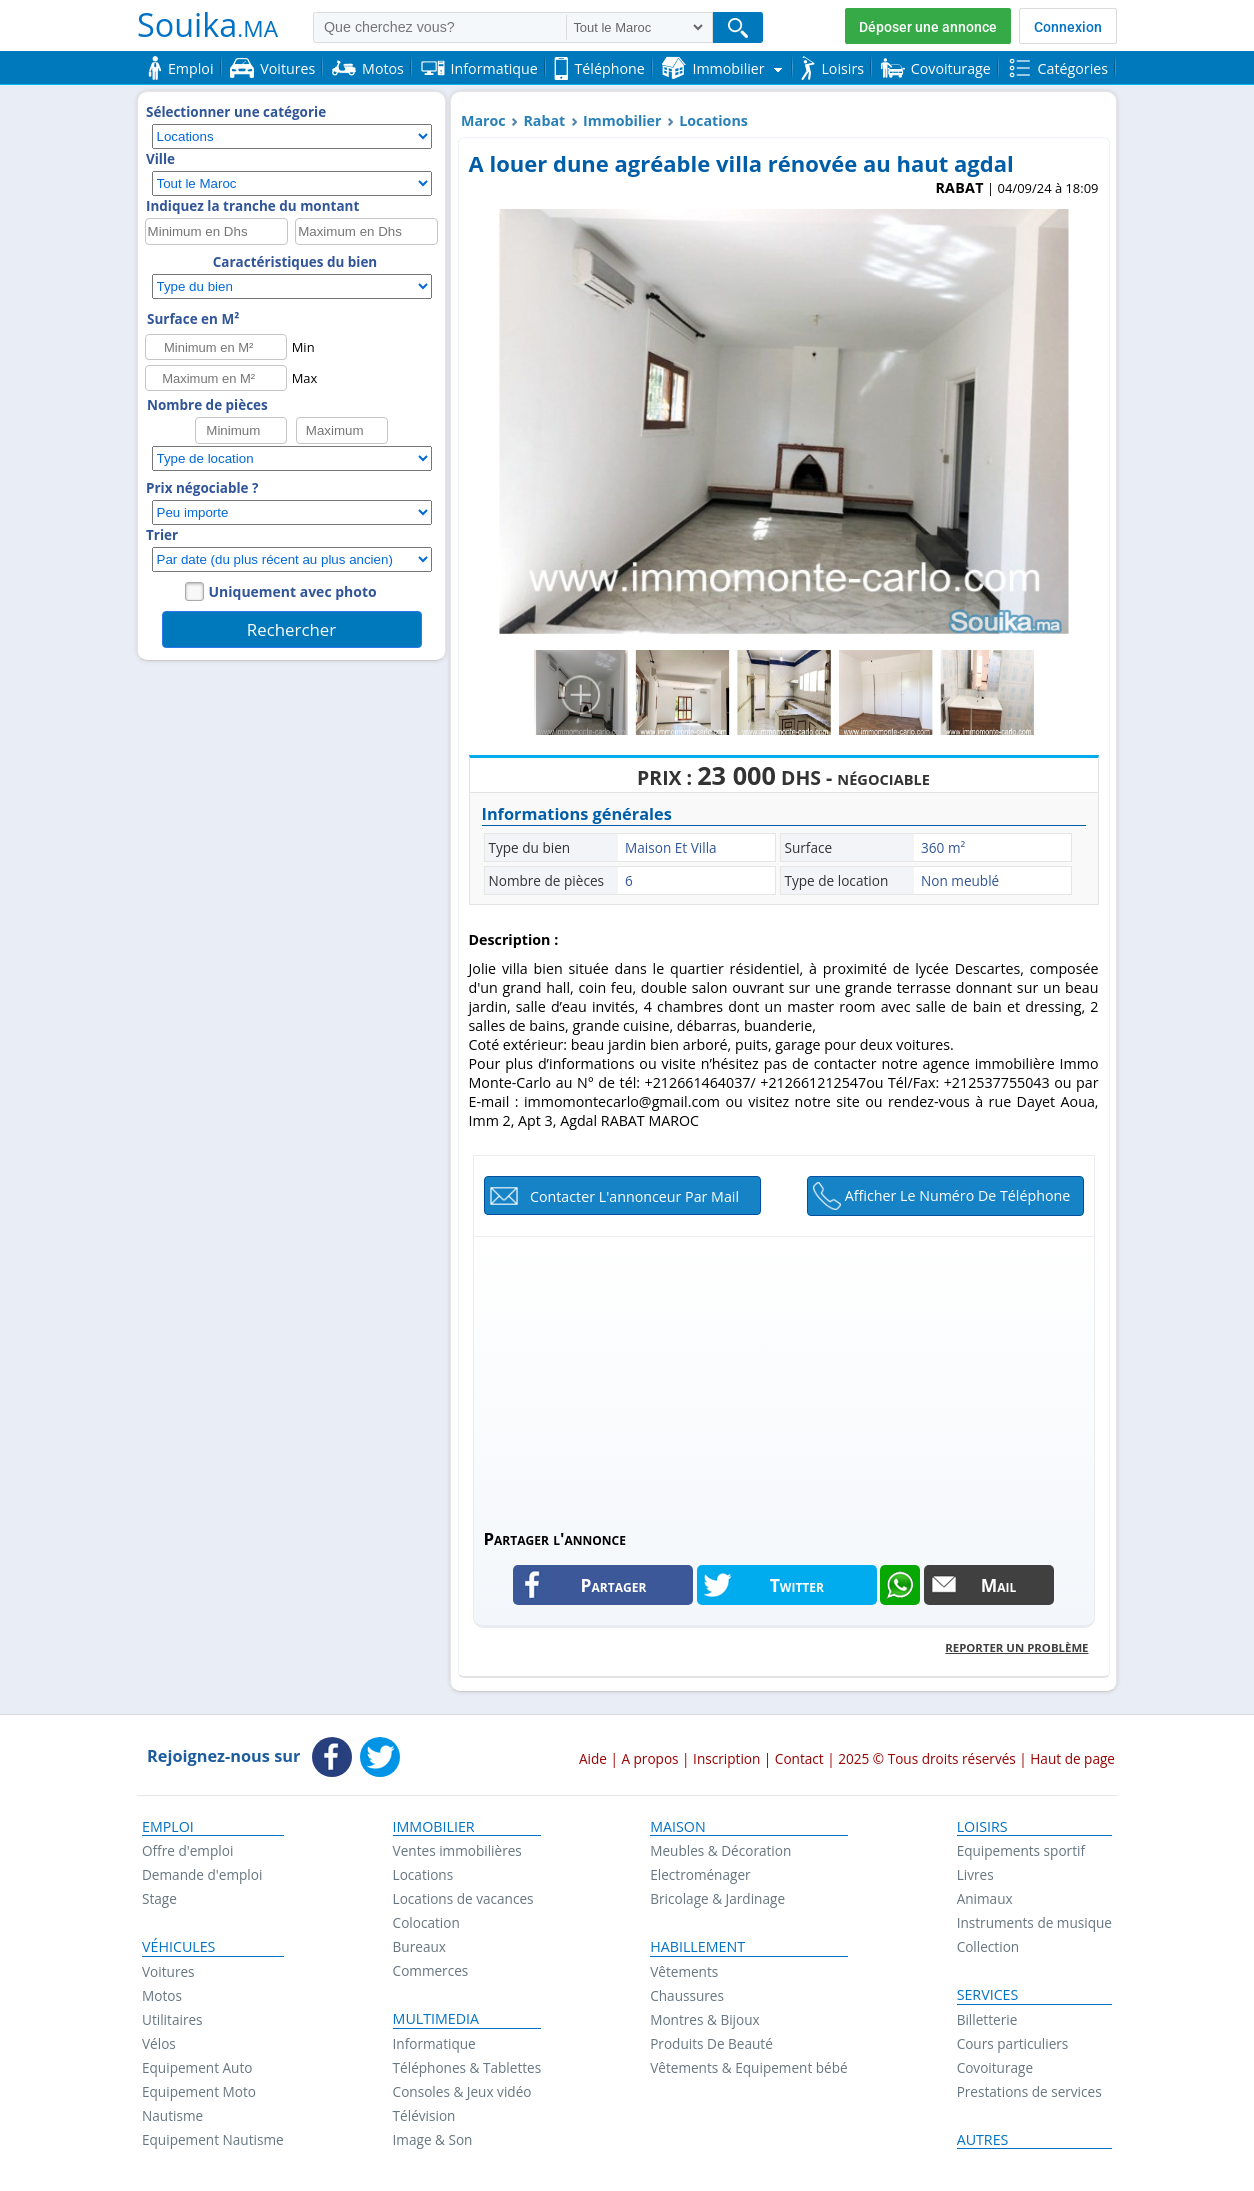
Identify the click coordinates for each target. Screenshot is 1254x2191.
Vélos (159, 2043)
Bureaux (419, 1946)
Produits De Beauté (711, 2043)
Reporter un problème (1016, 1647)
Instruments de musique (1034, 1922)
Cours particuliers (1013, 2043)
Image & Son (433, 2139)
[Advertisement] (784, 1377)
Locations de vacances (463, 1898)
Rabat (544, 120)
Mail (999, 1585)
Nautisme (172, 2115)
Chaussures (687, 1995)
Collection (988, 1946)
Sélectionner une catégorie (236, 112)
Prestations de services (1029, 2091)
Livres (975, 1874)
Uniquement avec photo (293, 591)
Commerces (431, 1970)
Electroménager (700, 1874)
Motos (162, 1995)
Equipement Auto (197, 2067)
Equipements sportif (1021, 1850)
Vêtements (684, 1971)
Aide (593, 1758)
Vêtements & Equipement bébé (748, 2067)
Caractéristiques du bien (295, 262)
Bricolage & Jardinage (717, 1898)
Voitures (168, 1971)
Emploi (168, 1827)
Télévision (424, 2115)
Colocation (426, 1922)
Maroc (483, 120)
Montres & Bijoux (705, 2019)
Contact (799, 1758)
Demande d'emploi (202, 1874)
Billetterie (987, 2019)
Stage (159, 1898)
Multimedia (436, 2019)
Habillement (697, 1947)
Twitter (797, 1585)
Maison (677, 1827)
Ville (160, 159)
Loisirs (982, 1827)
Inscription (726, 1758)
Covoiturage (995, 2067)
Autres (983, 2140)
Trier (162, 535)
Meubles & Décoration (720, 1850)
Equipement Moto (199, 2091)
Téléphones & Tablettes (467, 2067)
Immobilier (622, 120)
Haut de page (1072, 1758)
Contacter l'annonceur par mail (634, 1196)
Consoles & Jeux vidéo (462, 2091)
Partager (614, 1585)
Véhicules (178, 1947)
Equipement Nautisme (213, 2139)
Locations (713, 120)
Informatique (434, 2043)
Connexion (1068, 27)
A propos (649, 1758)
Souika (207, 24)
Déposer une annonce (928, 27)
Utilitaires (172, 2019)
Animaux (985, 1898)
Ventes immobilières (457, 1850)
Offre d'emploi (187, 1850)
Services (988, 1995)
